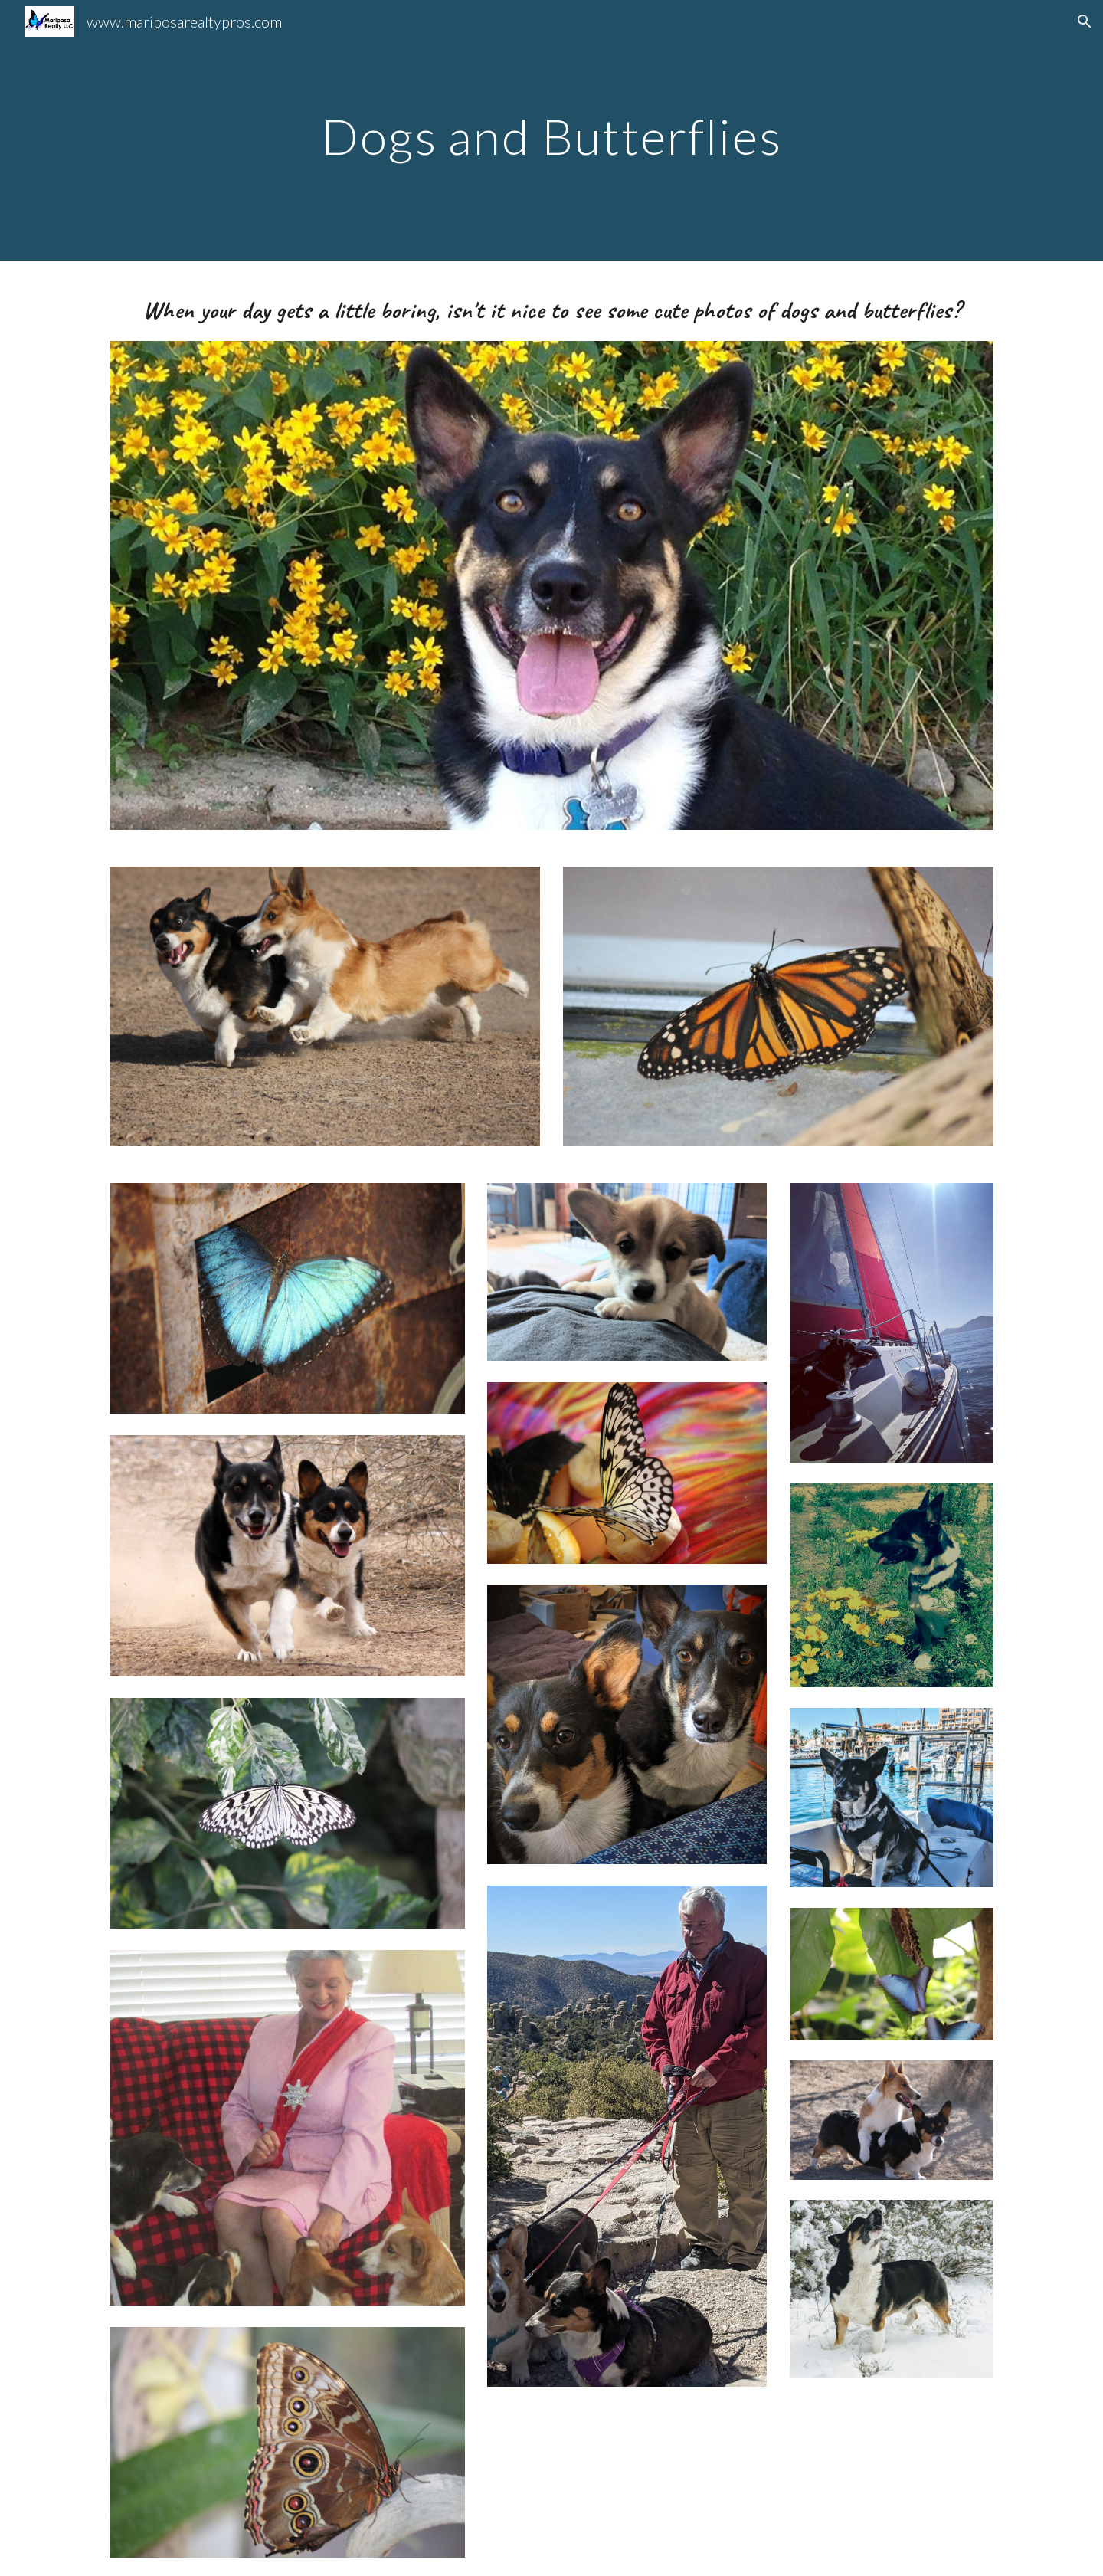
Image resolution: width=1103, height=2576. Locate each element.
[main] (551, 130)
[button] (1084, 21)
